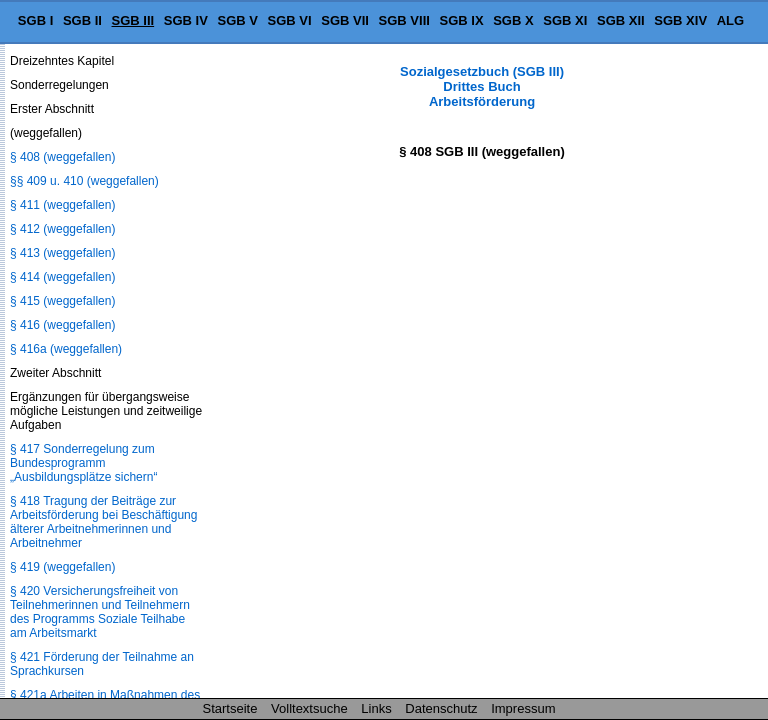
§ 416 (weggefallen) (62, 325)
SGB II (82, 20)
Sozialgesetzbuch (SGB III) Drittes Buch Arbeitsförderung (482, 86)
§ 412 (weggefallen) (62, 229)
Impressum (523, 708)
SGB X (513, 20)
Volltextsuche (309, 708)
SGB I (35, 20)
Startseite (230, 708)
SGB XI (565, 20)
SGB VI (290, 20)
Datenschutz (441, 708)
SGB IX (462, 20)
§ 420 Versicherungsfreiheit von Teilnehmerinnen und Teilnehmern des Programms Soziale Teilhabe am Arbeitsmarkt (100, 612)
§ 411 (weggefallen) (62, 205)
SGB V (237, 20)
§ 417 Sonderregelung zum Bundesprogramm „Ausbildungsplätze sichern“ (83, 463)
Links (376, 708)
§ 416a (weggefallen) (66, 349)
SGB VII (345, 20)
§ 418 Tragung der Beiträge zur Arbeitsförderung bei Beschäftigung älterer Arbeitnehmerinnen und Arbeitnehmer (103, 522)
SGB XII (621, 20)
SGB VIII (404, 20)
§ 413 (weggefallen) (62, 253)
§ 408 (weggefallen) (62, 157)
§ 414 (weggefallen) (62, 277)
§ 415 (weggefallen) (62, 301)
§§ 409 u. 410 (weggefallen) (84, 181)
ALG (730, 20)
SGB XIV (680, 20)
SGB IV (186, 20)
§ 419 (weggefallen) (62, 567)
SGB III (133, 20)
